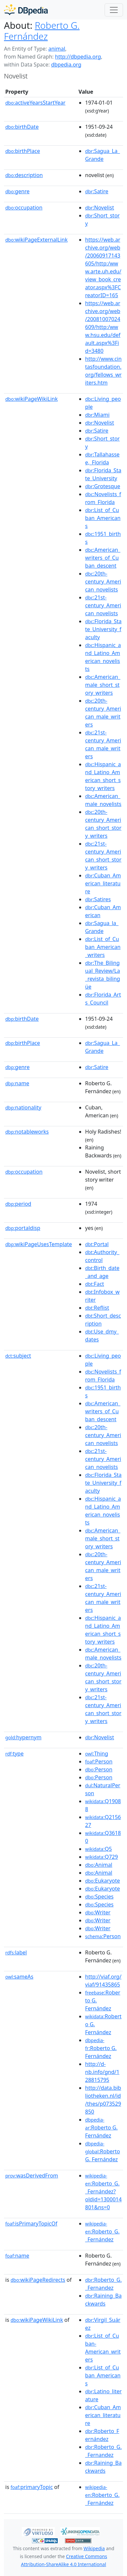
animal (56, 48)
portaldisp (22, 1228)
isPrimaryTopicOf (31, 2223)
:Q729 (101, 1856)
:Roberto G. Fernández (101, 2048)
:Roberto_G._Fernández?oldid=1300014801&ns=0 (103, 2192)
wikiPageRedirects (38, 2279)
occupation (24, 207)
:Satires (98, 899)
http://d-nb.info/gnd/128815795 (102, 2072)
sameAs (19, 1976)
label (16, 1952)
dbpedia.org (66, 64)
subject (18, 1355)
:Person (98, 1761)
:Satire (96, 191)
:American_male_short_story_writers (102, 684)
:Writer (98, 1912)
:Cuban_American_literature (103, 883)
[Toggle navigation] (114, 10)
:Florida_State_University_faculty (103, 629)
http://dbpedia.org (78, 56)
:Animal (98, 1864)
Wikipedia (94, 2548)
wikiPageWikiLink (31, 398)
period (18, 1203)
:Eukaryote (102, 1880)
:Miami (97, 414)
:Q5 (98, 1848)
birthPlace (22, 151)
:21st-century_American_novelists (103, 605)
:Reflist (97, 1307)
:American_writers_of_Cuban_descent (102, 557)
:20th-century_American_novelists (103, 581)
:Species (99, 1896)
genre (17, 191)
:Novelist (99, 207)
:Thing (96, 1753)
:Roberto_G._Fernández (102, 2232)
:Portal (97, 1244)
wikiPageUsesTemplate (38, 1244)
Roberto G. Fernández (41, 30)
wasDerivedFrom (31, 2175)
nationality (23, 1107)
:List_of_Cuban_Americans (102, 518)
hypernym (23, 1737)
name (17, 1083)
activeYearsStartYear (35, 102)
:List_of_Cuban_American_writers (102, 947)
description (24, 175)
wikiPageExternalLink (36, 239)
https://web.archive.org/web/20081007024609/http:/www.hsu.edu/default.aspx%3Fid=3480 (102, 327)
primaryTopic (32, 2487)
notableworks (27, 1131)
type (14, 1753)
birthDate (22, 126)
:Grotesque (102, 486)
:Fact (94, 1284)
